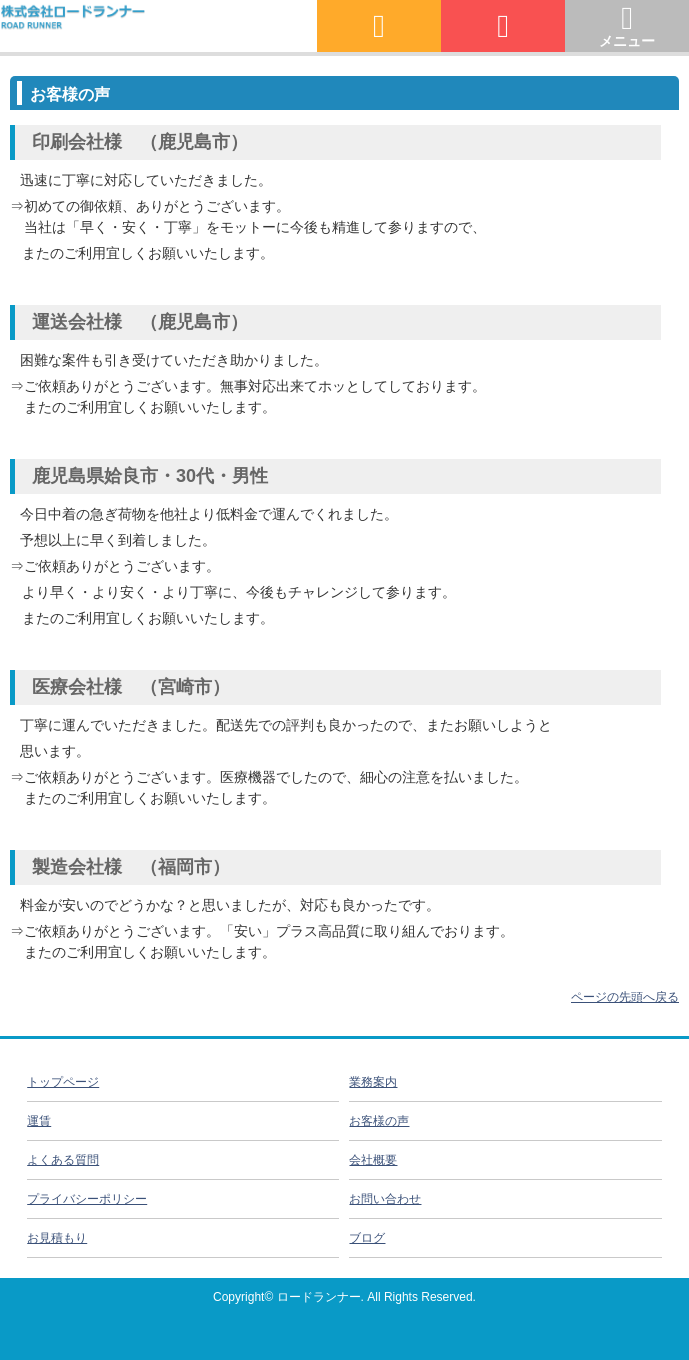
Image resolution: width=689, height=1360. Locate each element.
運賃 (39, 1121)
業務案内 (373, 1082)
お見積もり (57, 1238)
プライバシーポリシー (87, 1199)
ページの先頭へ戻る (625, 997)
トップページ (63, 1082)
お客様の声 (379, 1121)
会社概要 (373, 1160)
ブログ (367, 1238)
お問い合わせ (385, 1199)
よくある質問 (63, 1160)
